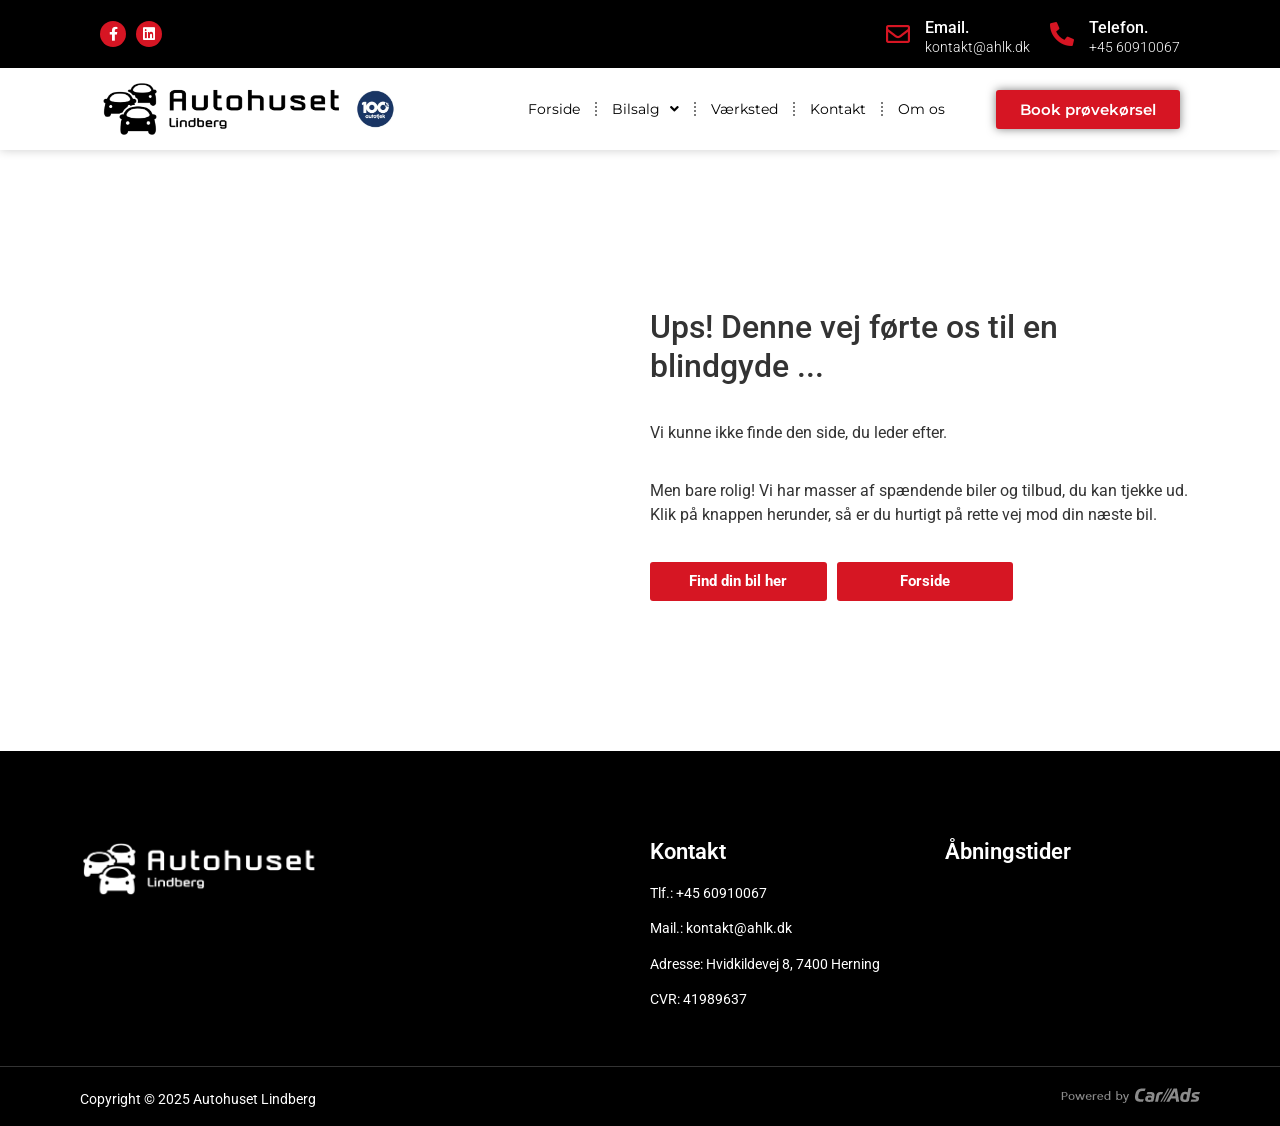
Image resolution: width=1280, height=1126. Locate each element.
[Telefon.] (1062, 34)
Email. (947, 27)
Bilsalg (645, 109)
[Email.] (898, 34)
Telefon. (1118, 27)
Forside (554, 109)
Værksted (744, 109)
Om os (921, 109)
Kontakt (838, 109)
